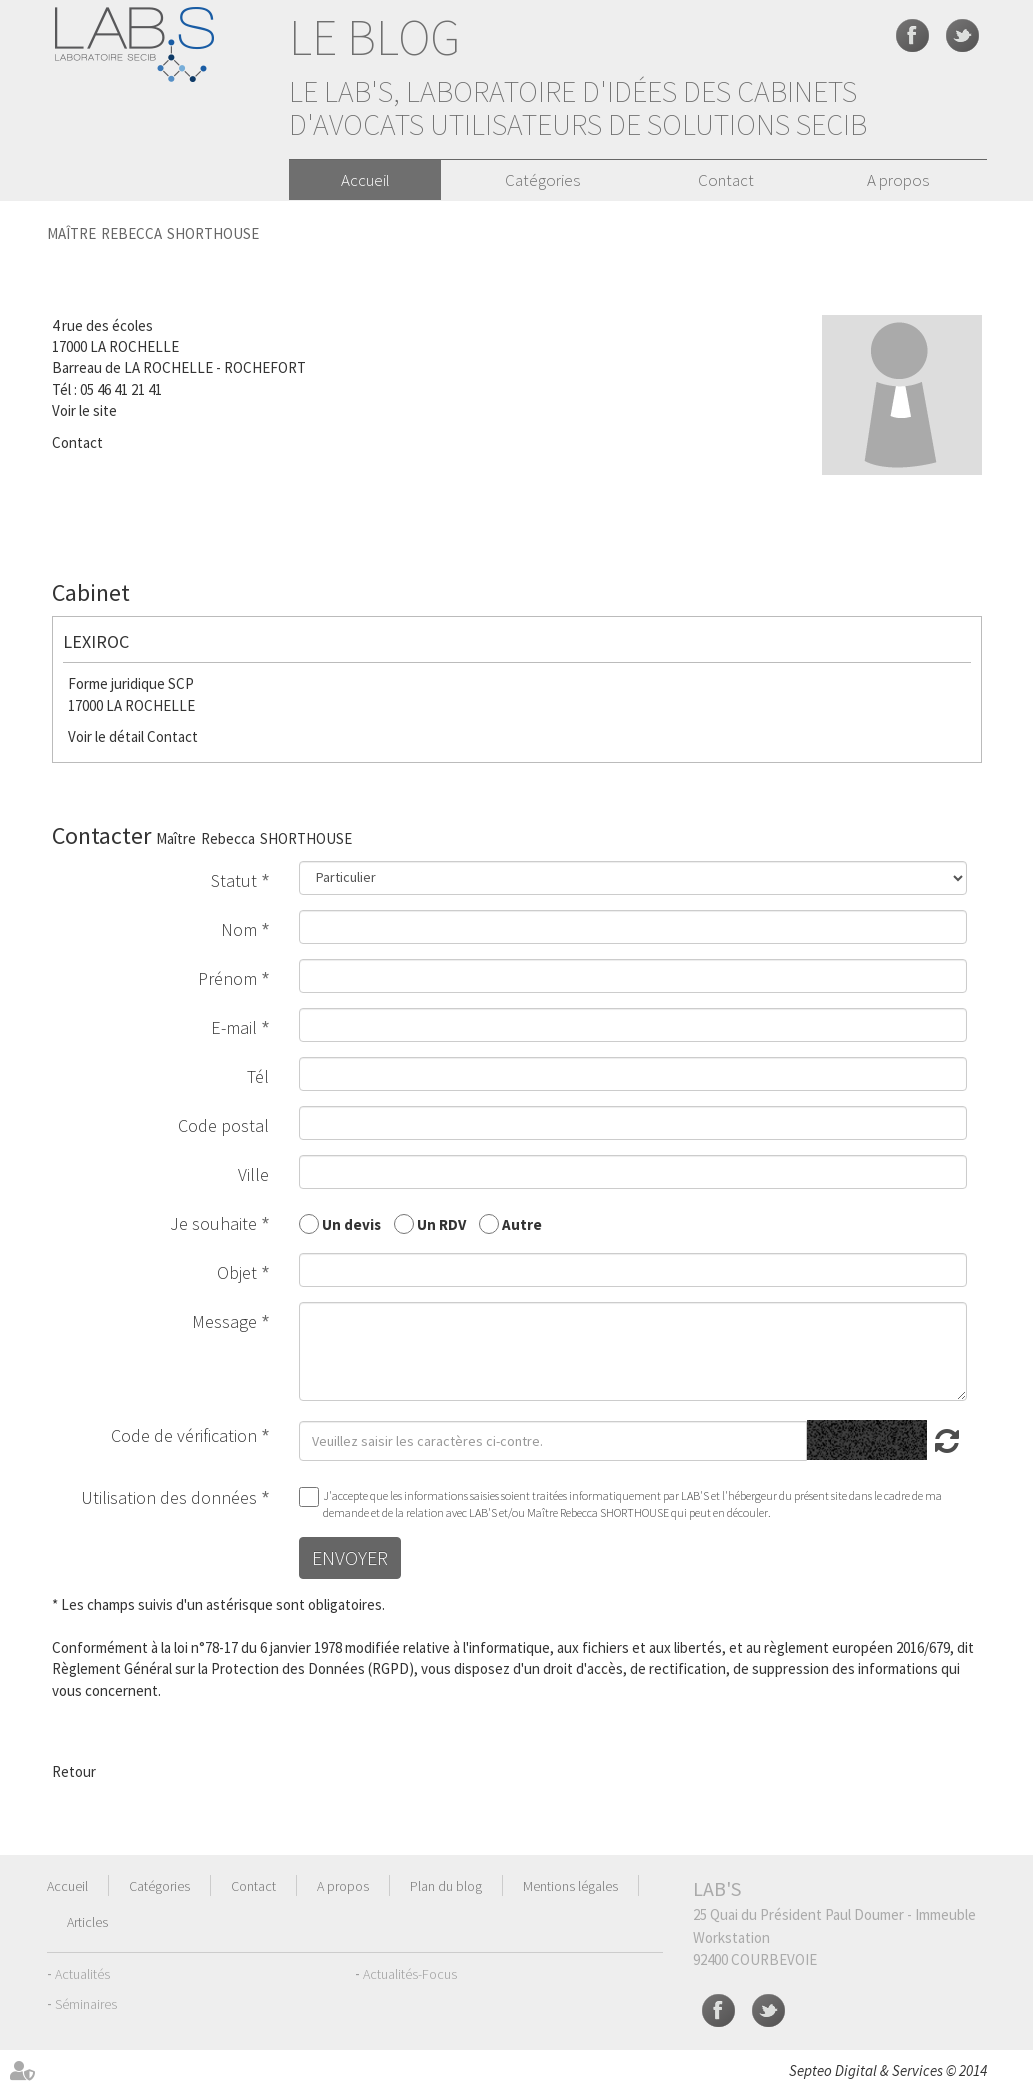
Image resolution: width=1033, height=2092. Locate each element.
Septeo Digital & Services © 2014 (888, 2070)
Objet (237, 1272)
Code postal (223, 1125)
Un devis (351, 1223)
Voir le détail (106, 736)
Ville (253, 1174)
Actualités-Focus (410, 1974)
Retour (74, 1771)
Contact (726, 180)
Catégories (542, 180)
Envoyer (350, 1557)
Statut (234, 880)
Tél (258, 1076)
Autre (522, 1223)
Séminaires (86, 2004)
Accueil (365, 180)
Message (224, 1321)
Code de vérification (184, 1435)
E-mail (234, 1027)
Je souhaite (213, 1223)
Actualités (82, 1974)
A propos (898, 180)
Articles (87, 1922)
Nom (239, 929)
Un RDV (441, 1223)
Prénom (227, 978)
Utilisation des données (169, 1497)
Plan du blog (446, 1886)
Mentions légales (570, 1886)
